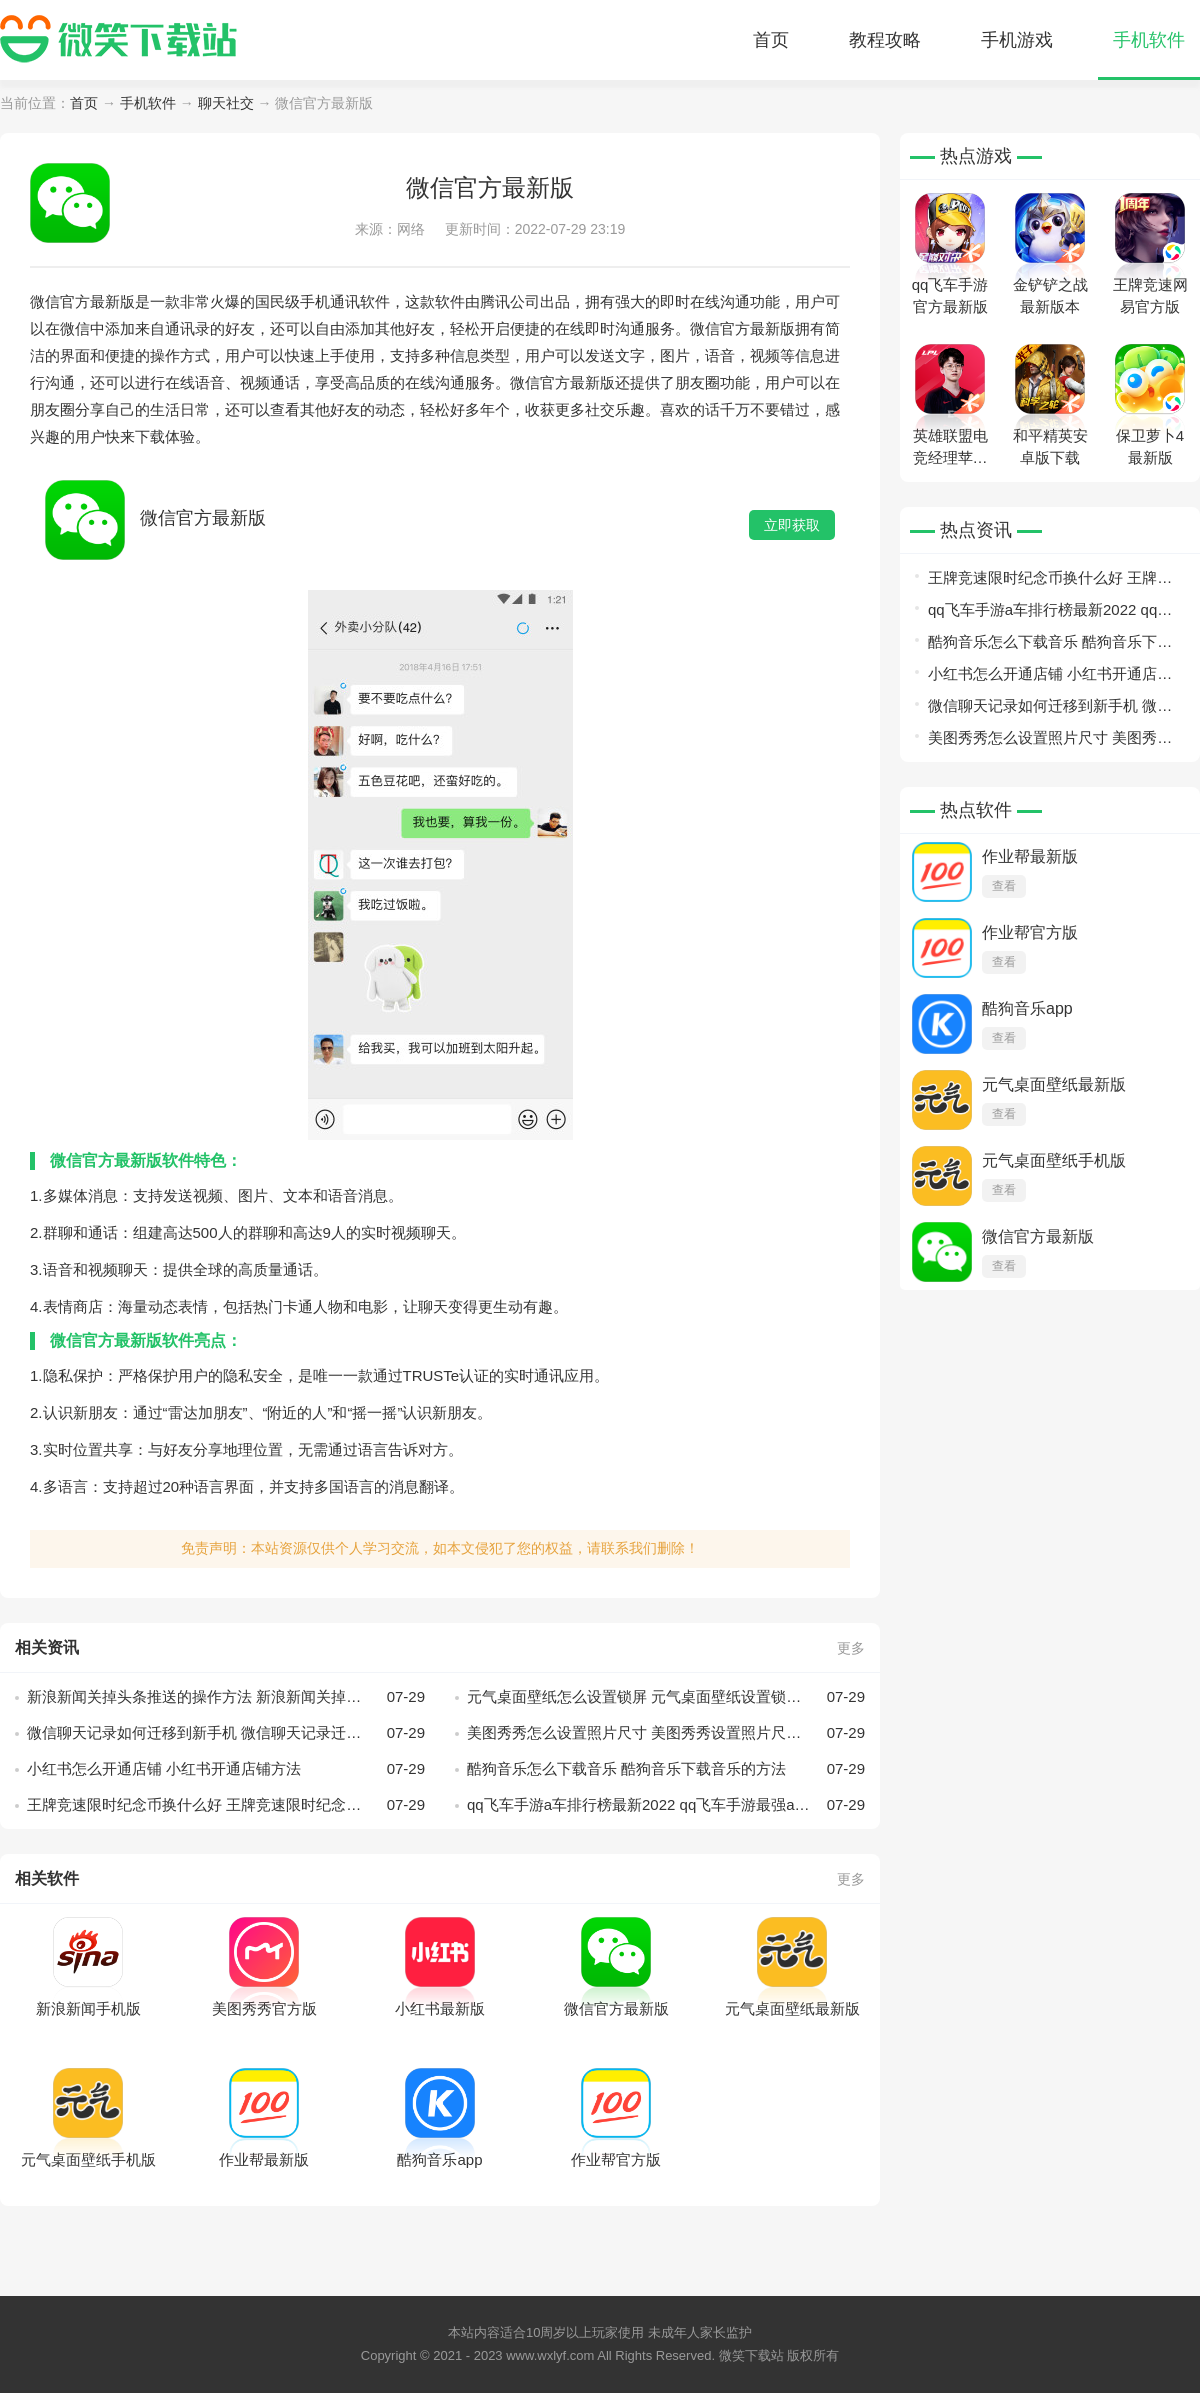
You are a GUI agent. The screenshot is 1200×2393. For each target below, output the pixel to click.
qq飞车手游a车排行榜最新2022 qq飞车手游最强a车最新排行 (666, 1805)
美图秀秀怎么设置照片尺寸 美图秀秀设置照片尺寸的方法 (666, 1733)
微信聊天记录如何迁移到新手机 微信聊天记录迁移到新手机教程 (226, 1733)
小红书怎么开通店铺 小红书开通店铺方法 (226, 1769)
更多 (851, 1648)
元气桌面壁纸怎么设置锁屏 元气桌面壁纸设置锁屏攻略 (666, 1697)
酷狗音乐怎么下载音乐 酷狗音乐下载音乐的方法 (666, 1769)
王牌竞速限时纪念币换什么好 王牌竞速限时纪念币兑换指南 (226, 1805)
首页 (771, 40)
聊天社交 (226, 103)
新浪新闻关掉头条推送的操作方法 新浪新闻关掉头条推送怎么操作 (226, 1697)
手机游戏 (1017, 40)
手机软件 (1149, 40)
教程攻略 (885, 40)
